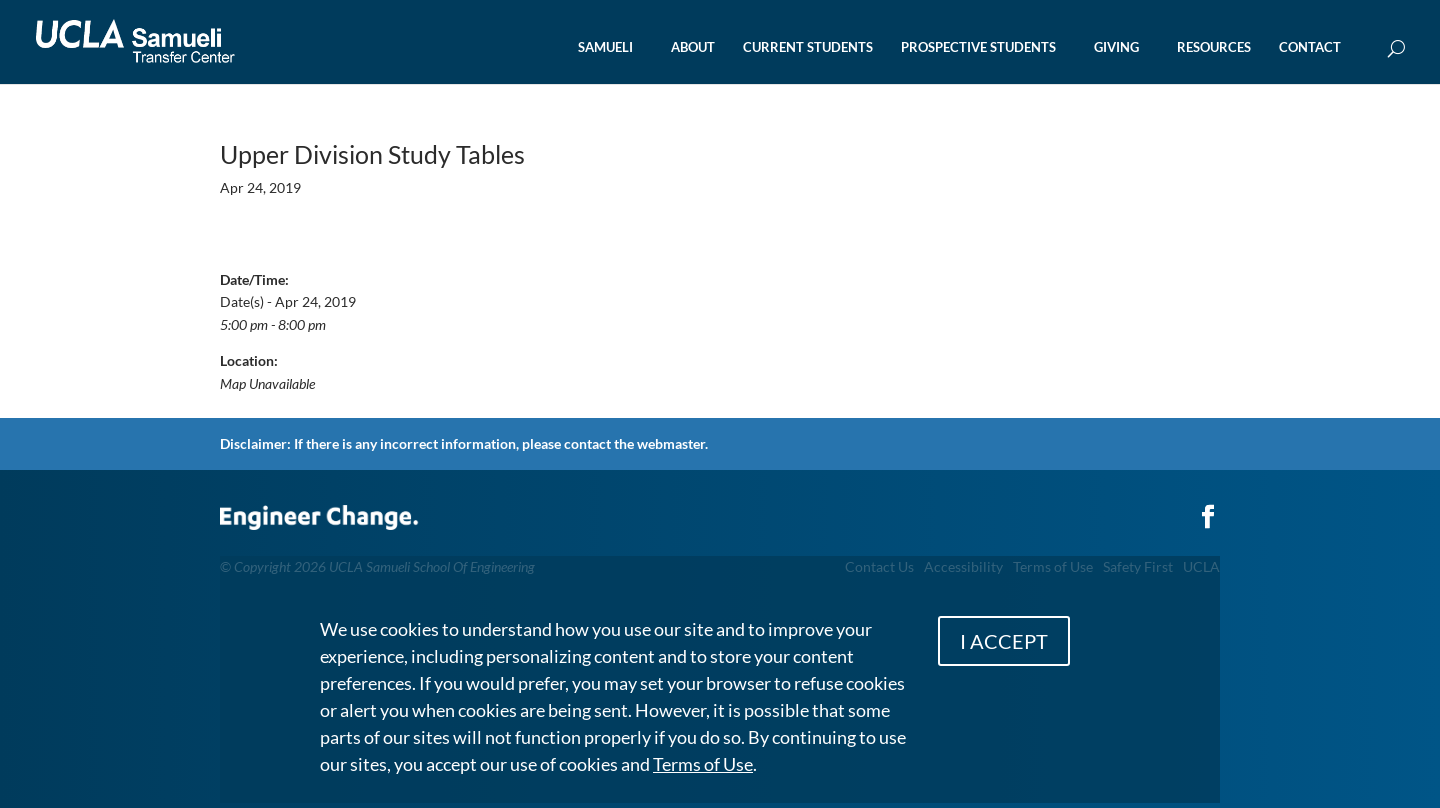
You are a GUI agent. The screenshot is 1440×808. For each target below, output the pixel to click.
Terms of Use (703, 764)
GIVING (1116, 47)
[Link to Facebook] (1208, 507)
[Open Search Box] (1396, 49)
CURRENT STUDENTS (808, 47)
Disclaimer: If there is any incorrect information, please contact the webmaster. (464, 443)
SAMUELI (605, 47)
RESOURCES (1214, 47)
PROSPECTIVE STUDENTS (978, 47)
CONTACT (1310, 47)
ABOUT (693, 47)
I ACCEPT (1004, 641)
